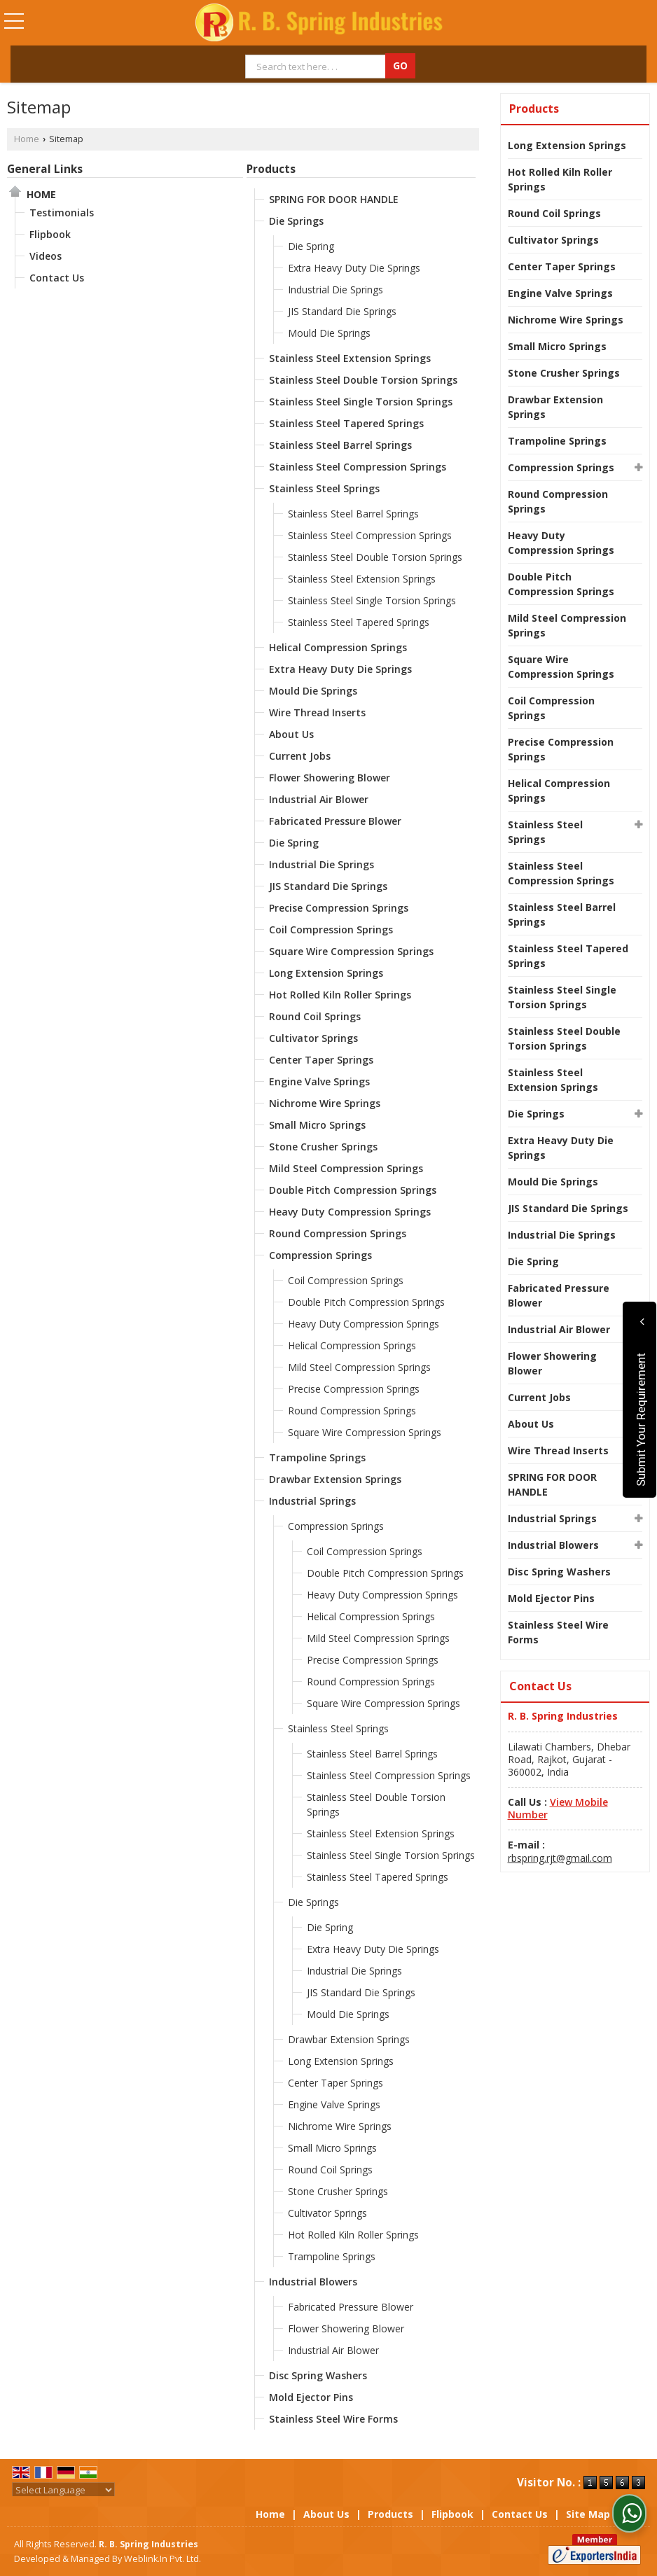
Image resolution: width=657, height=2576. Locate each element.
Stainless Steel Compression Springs (357, 466)
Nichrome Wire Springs (324, 1103)
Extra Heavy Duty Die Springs (354, 267)
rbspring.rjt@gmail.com (560, 1858)
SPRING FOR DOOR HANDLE (334, 199)
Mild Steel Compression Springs (346, 1168)
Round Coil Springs (315, 1016)
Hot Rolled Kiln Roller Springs (340, 994)
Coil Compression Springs (331, 929)
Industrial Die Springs (335, 289)
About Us (291, 734)
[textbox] (317, 66)
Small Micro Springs (317, 1125)
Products (271, 169)
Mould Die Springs (329, 333)
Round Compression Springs (337, 1233)
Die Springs (296, 221)
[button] (558, 1808)
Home (26, 139)
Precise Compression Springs (338, 907)
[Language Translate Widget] (63, 2490)
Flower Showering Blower (329, 777)
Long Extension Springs (326, 973)
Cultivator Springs (313, 1038)
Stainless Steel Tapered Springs (346, 423)
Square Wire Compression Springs (351, 951)
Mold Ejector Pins (311, 2397)
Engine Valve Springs (319, 1081)
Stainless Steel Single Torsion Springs (360, 401)
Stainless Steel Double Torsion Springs (363, 380)
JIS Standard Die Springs (342, 311)
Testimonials (61, 212)
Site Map (588, 2514)
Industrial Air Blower (318, 799)
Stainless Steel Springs (324, 488)
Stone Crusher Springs (323, 1146)
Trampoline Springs (317, 1457)
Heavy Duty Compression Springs (350, 1211)
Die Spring (311, 246)
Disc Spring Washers (318, 2375)
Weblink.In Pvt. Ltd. (162, 2559)
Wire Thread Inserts (317, 712)
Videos (45, 256)
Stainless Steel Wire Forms (333, 2418)
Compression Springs (320, 1255)
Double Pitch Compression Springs (352, 1190)
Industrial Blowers (313, 2281)
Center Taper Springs (321, 1059)
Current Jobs (300, 756)
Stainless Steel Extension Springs (350, 358)
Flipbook (50, 234)
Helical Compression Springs (338, 647)
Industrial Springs (312, 1501)
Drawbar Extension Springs (335, 1479)
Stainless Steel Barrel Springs (340, 445)
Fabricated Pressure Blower (335, 821)
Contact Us (56, 277)
